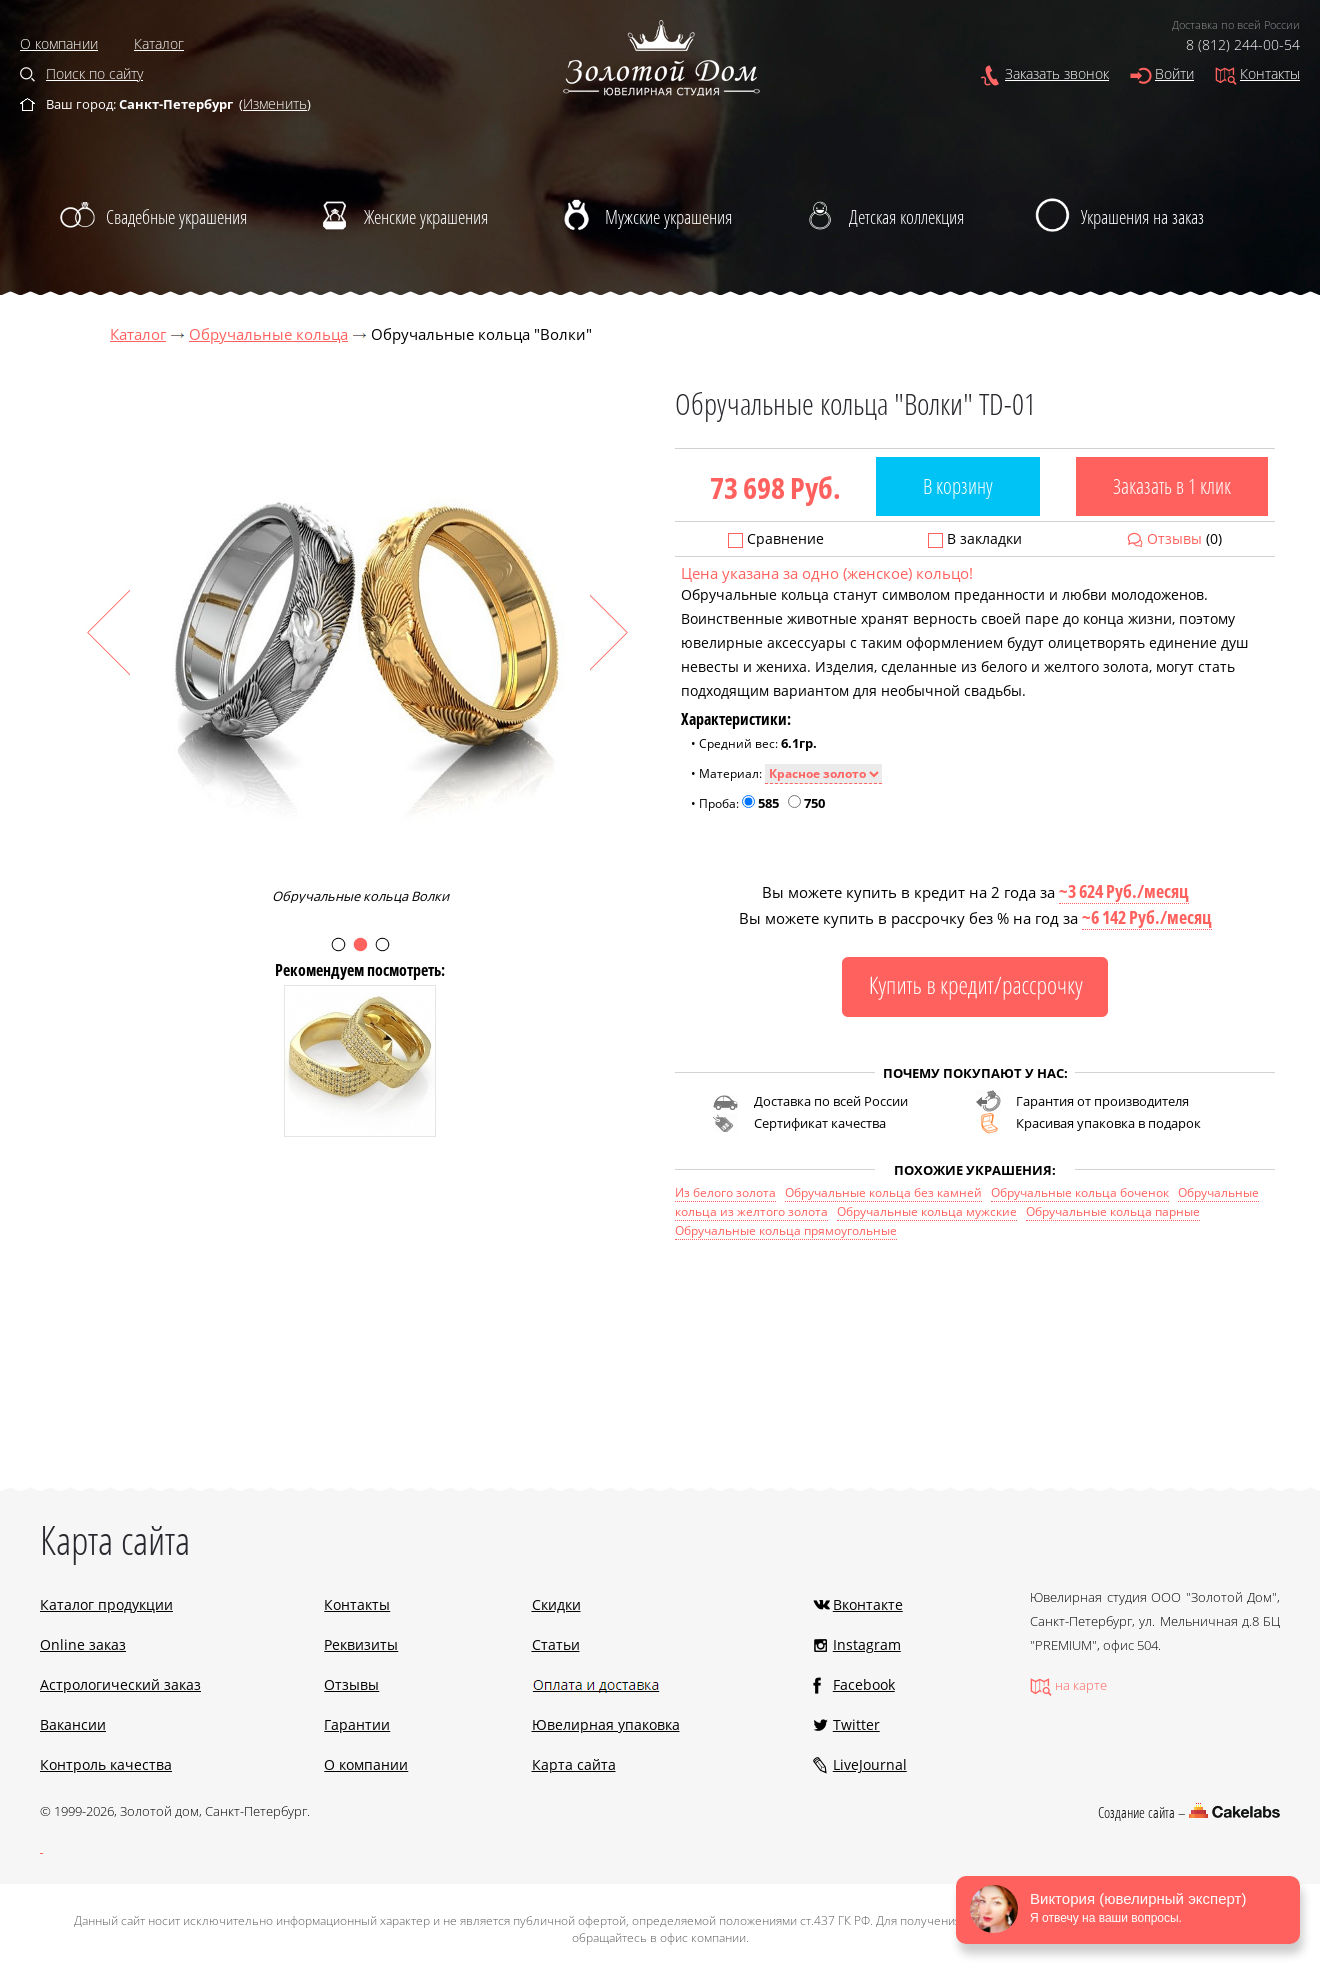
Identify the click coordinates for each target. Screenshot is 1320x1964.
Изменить (275, 103)
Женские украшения (426, 217)
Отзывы (1174, 538)
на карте (1081, 1685)
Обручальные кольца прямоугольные (786, 1230)
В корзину (958, 486)
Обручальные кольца (268, 334)
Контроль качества (106, 1764)
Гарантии (357, 1724)
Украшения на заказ (1142, 217)
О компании (59, 43)
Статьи (556, 1644)
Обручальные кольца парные (1113, 1211)
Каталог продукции (106, 1604)
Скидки (556, 1604)
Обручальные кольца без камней (883, 1192)
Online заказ (83, 1644)
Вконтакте (868, 1604)
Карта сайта (574, 1764)
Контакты (1270, 73)
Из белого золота (725, 1192)
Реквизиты (361, 1644)
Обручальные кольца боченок (1080, 1192)
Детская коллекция (906, 217)
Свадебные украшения (176, 217)
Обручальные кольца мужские (927, 1211)
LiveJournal (870, 1764)
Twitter (856, 1724)
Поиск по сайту (94, 73)
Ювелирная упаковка (606, 1724)
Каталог (159, 43)
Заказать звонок (1057, 73)
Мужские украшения (668, 217)
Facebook (864, 1684)
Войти (1174, 73)
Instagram (867, 1644)
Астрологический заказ (120, 1684)
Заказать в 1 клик (1172, 486)
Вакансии (73, 1724)
